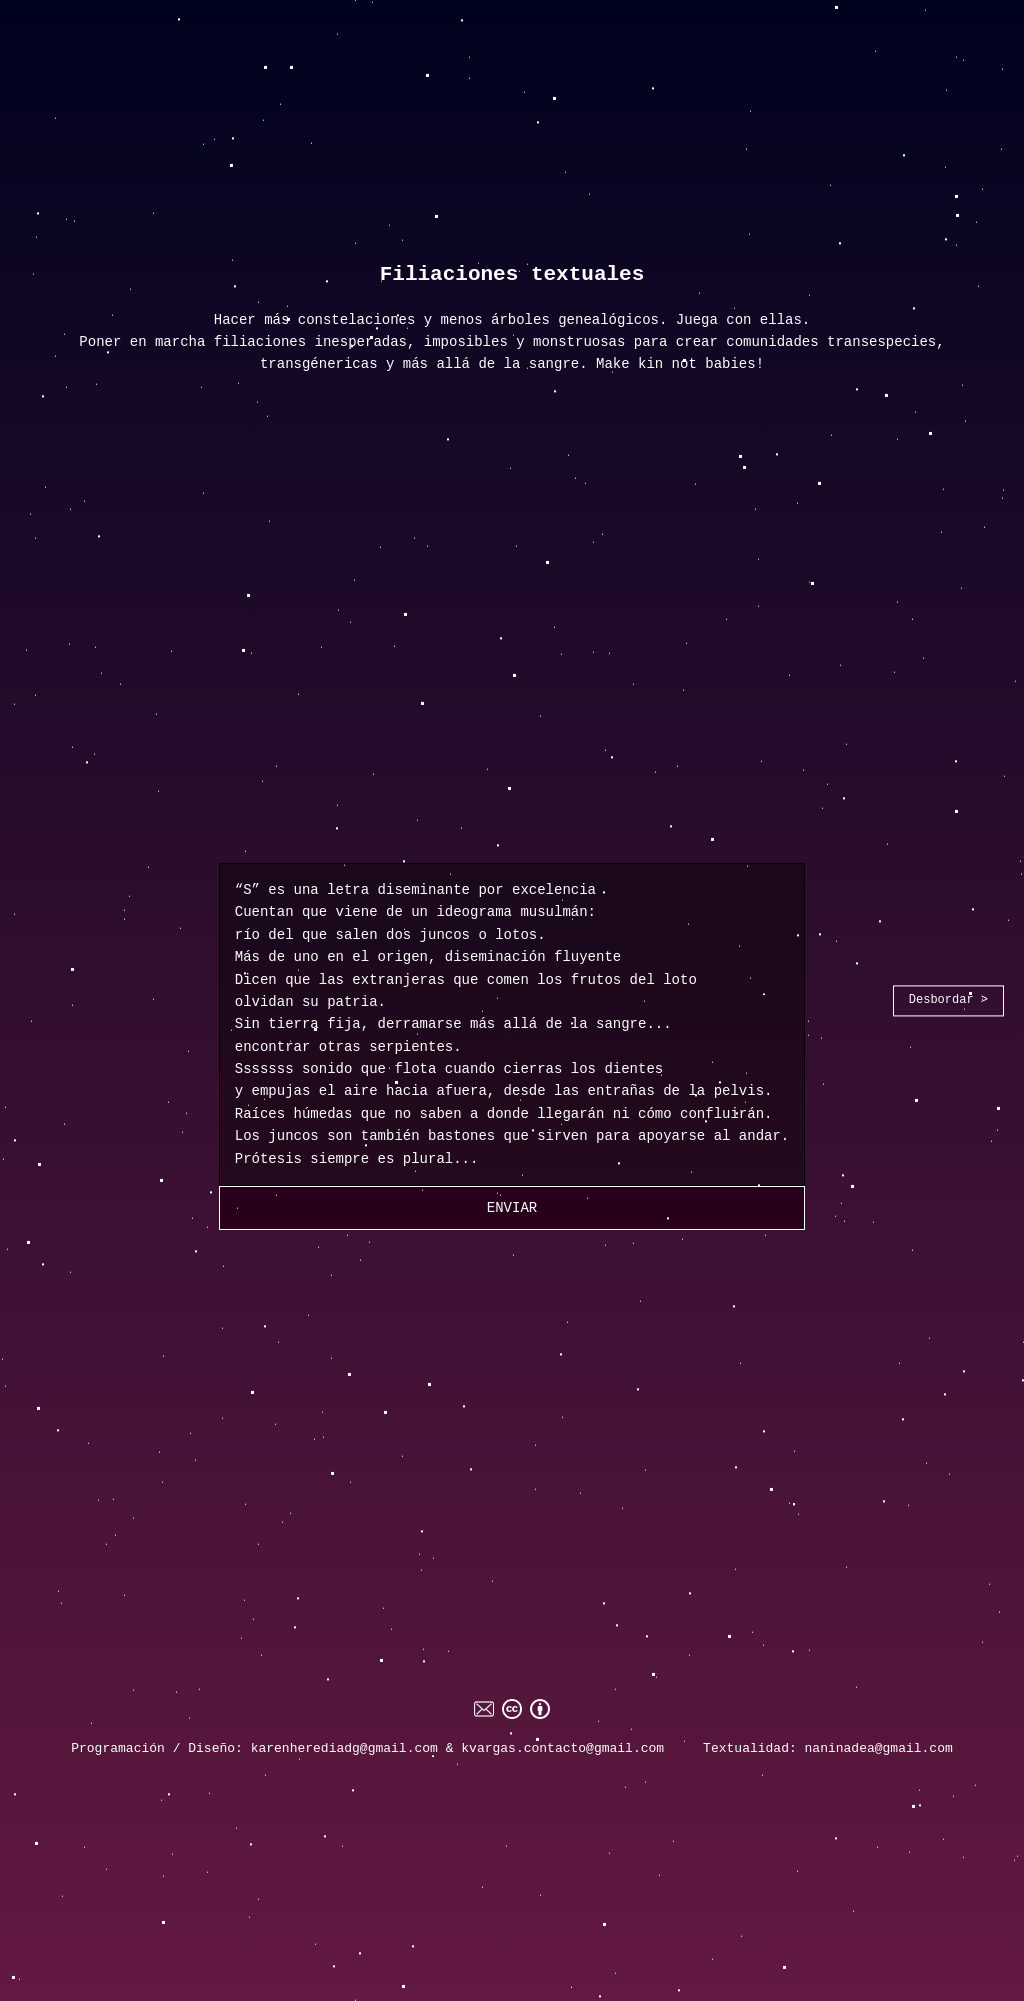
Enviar (512, 1208)
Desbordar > (948, 1000)
